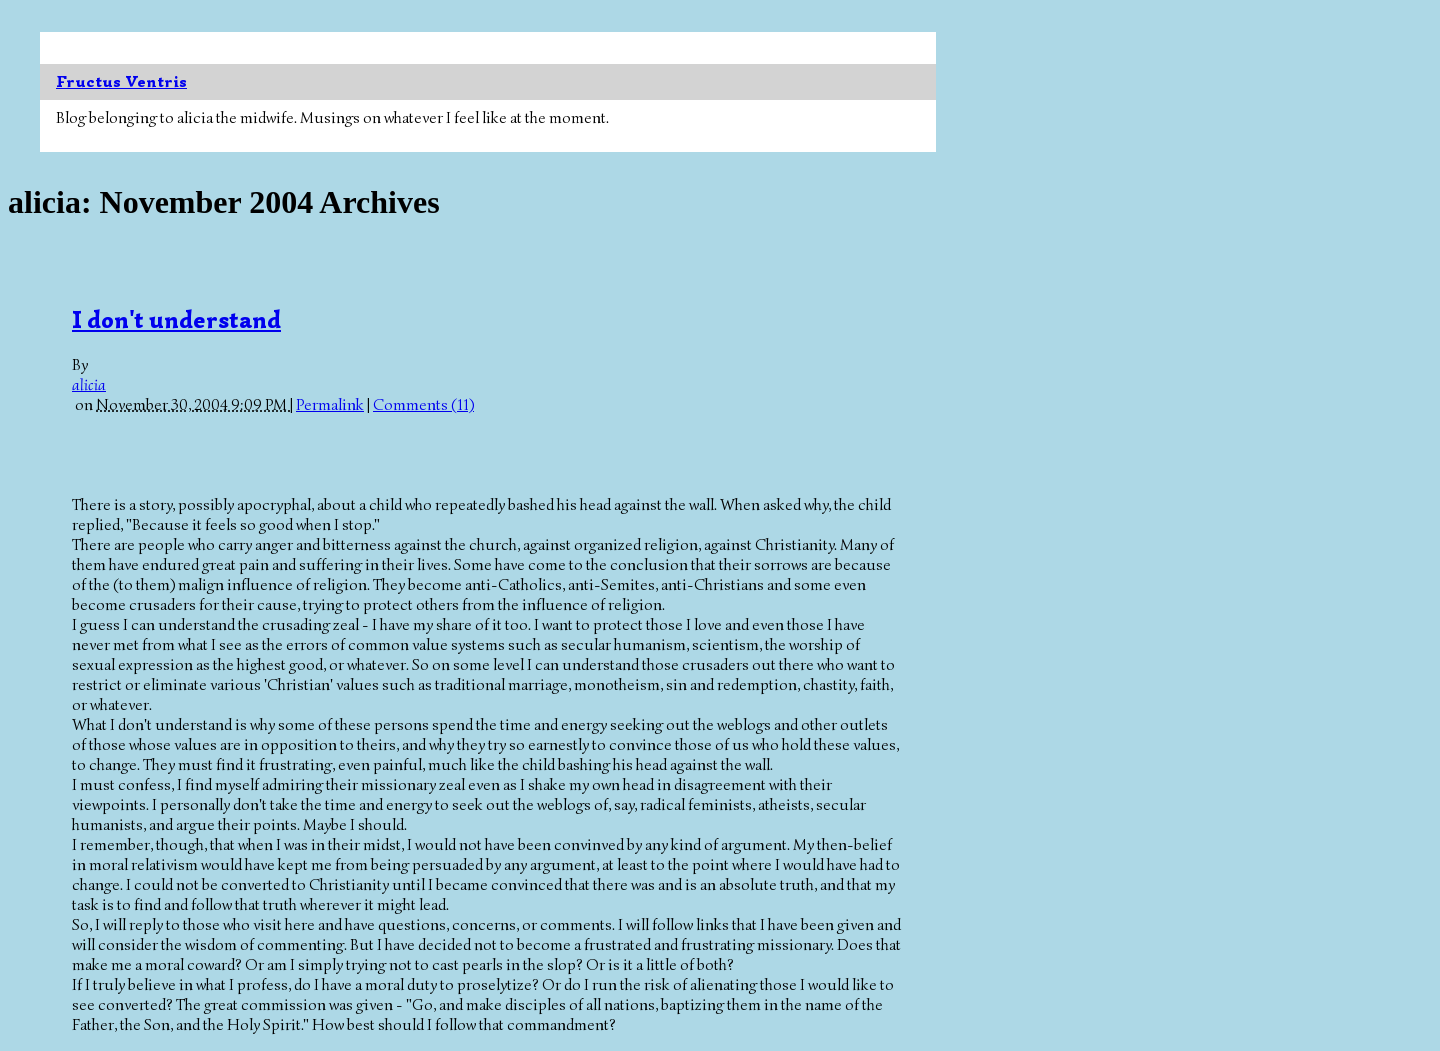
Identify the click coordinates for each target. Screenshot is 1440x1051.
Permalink (330, 405)
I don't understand (176, 320)
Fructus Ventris (121, 82)
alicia (89, 385)
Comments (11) (423, 405)
